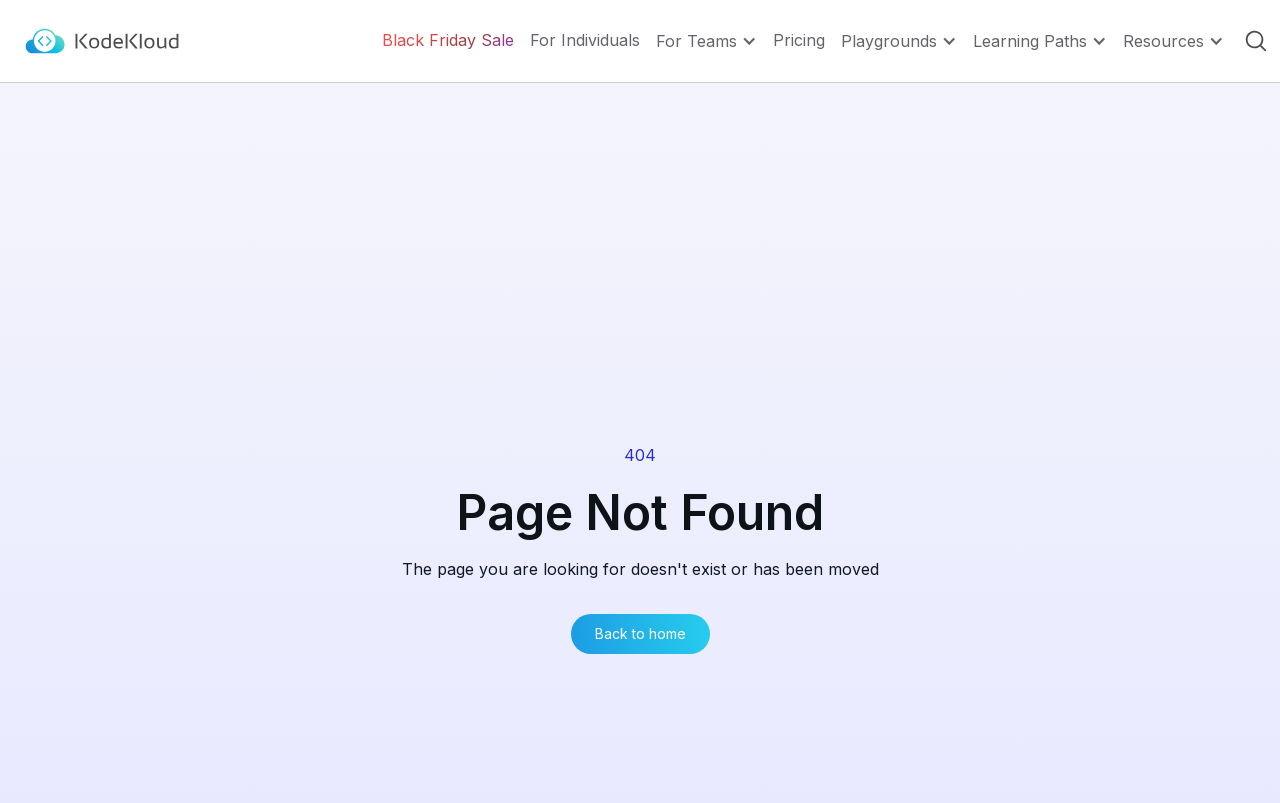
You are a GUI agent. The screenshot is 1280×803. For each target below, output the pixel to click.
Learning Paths (1030, 41)
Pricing (799, 41)
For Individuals (585, 41)
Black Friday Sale (448, 41)
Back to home (640, 633)
